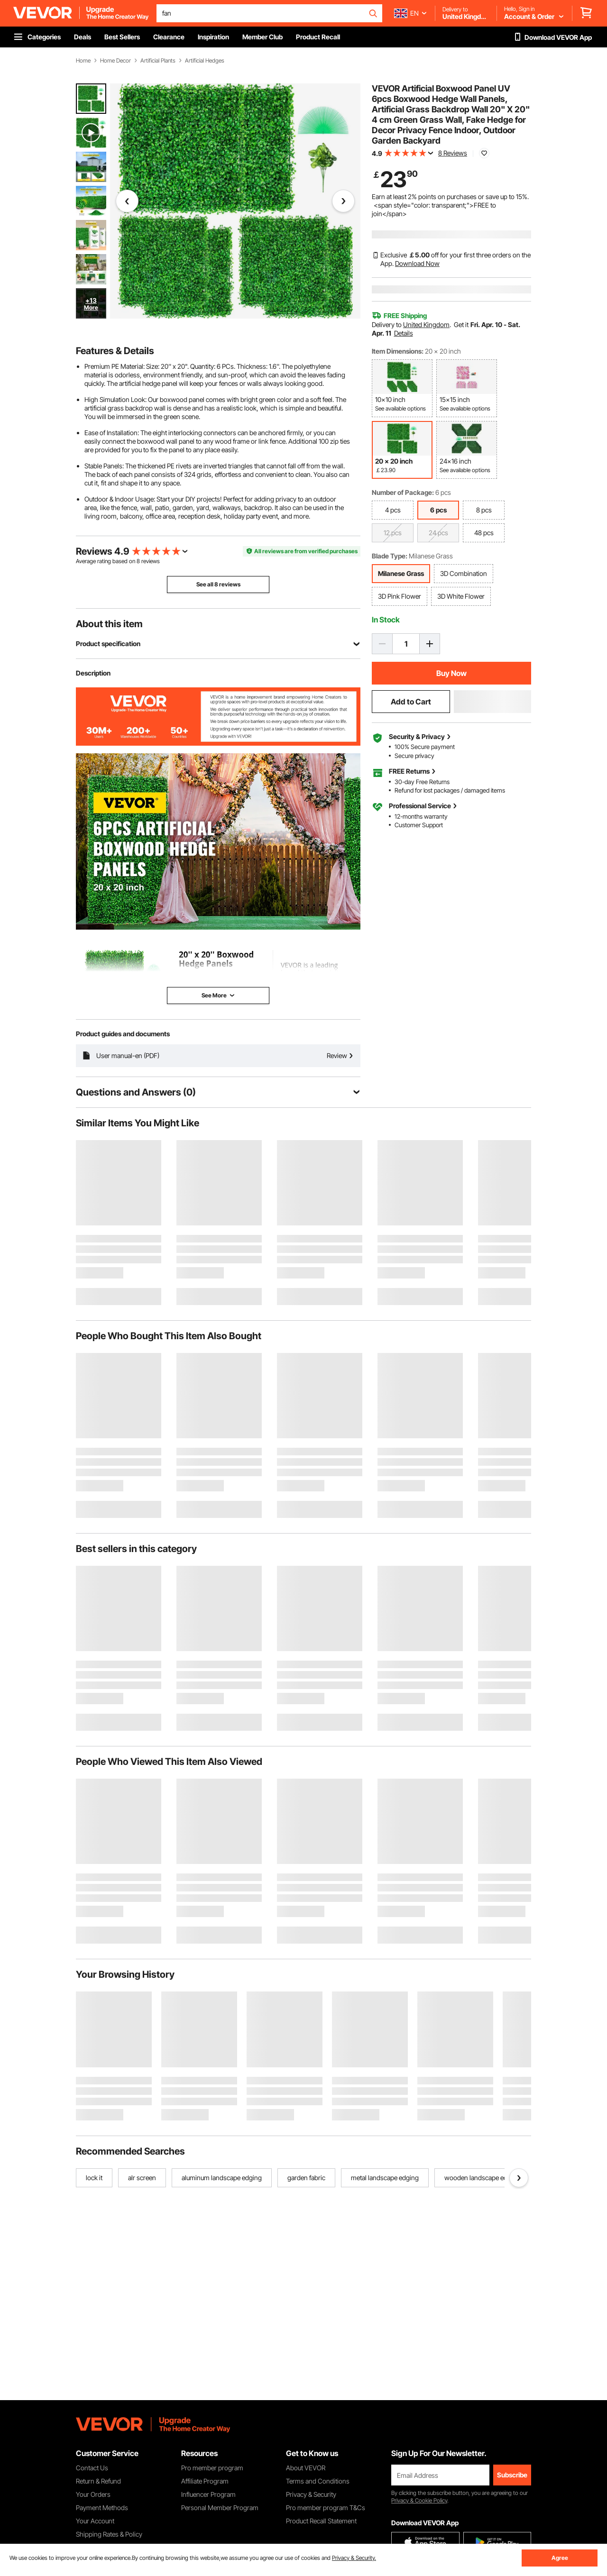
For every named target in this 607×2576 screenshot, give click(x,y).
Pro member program (212, 2468)
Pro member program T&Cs (325, 2507)
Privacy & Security (311, 2494)
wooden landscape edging (482, 2178)
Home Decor (115, 60)
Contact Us (92, 2468)
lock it (94, 2178)
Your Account (95, 2521)
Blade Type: (389, 556)
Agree (560, 2557)
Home (83, 60)
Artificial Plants (157, 60)
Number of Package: (403, 492)
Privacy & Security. (354, 2557)
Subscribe (512, 2475)
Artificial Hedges (204, 60)
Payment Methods (102, 2507)
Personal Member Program (219, 2507)
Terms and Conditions (317, 2481)
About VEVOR (305, 2468)
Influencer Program (208, 2494)
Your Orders (93, 2494)
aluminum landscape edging (222, 2178)
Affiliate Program (205, 2481)
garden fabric (306, 2178)
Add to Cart (411, 701)
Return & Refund (98, 2481)
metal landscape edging (385, 2178)
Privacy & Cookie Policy (419, 2500)
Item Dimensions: (397, 351)
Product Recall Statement (321, 2521)
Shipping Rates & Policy (109, 2534)
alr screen (142, 2178)
